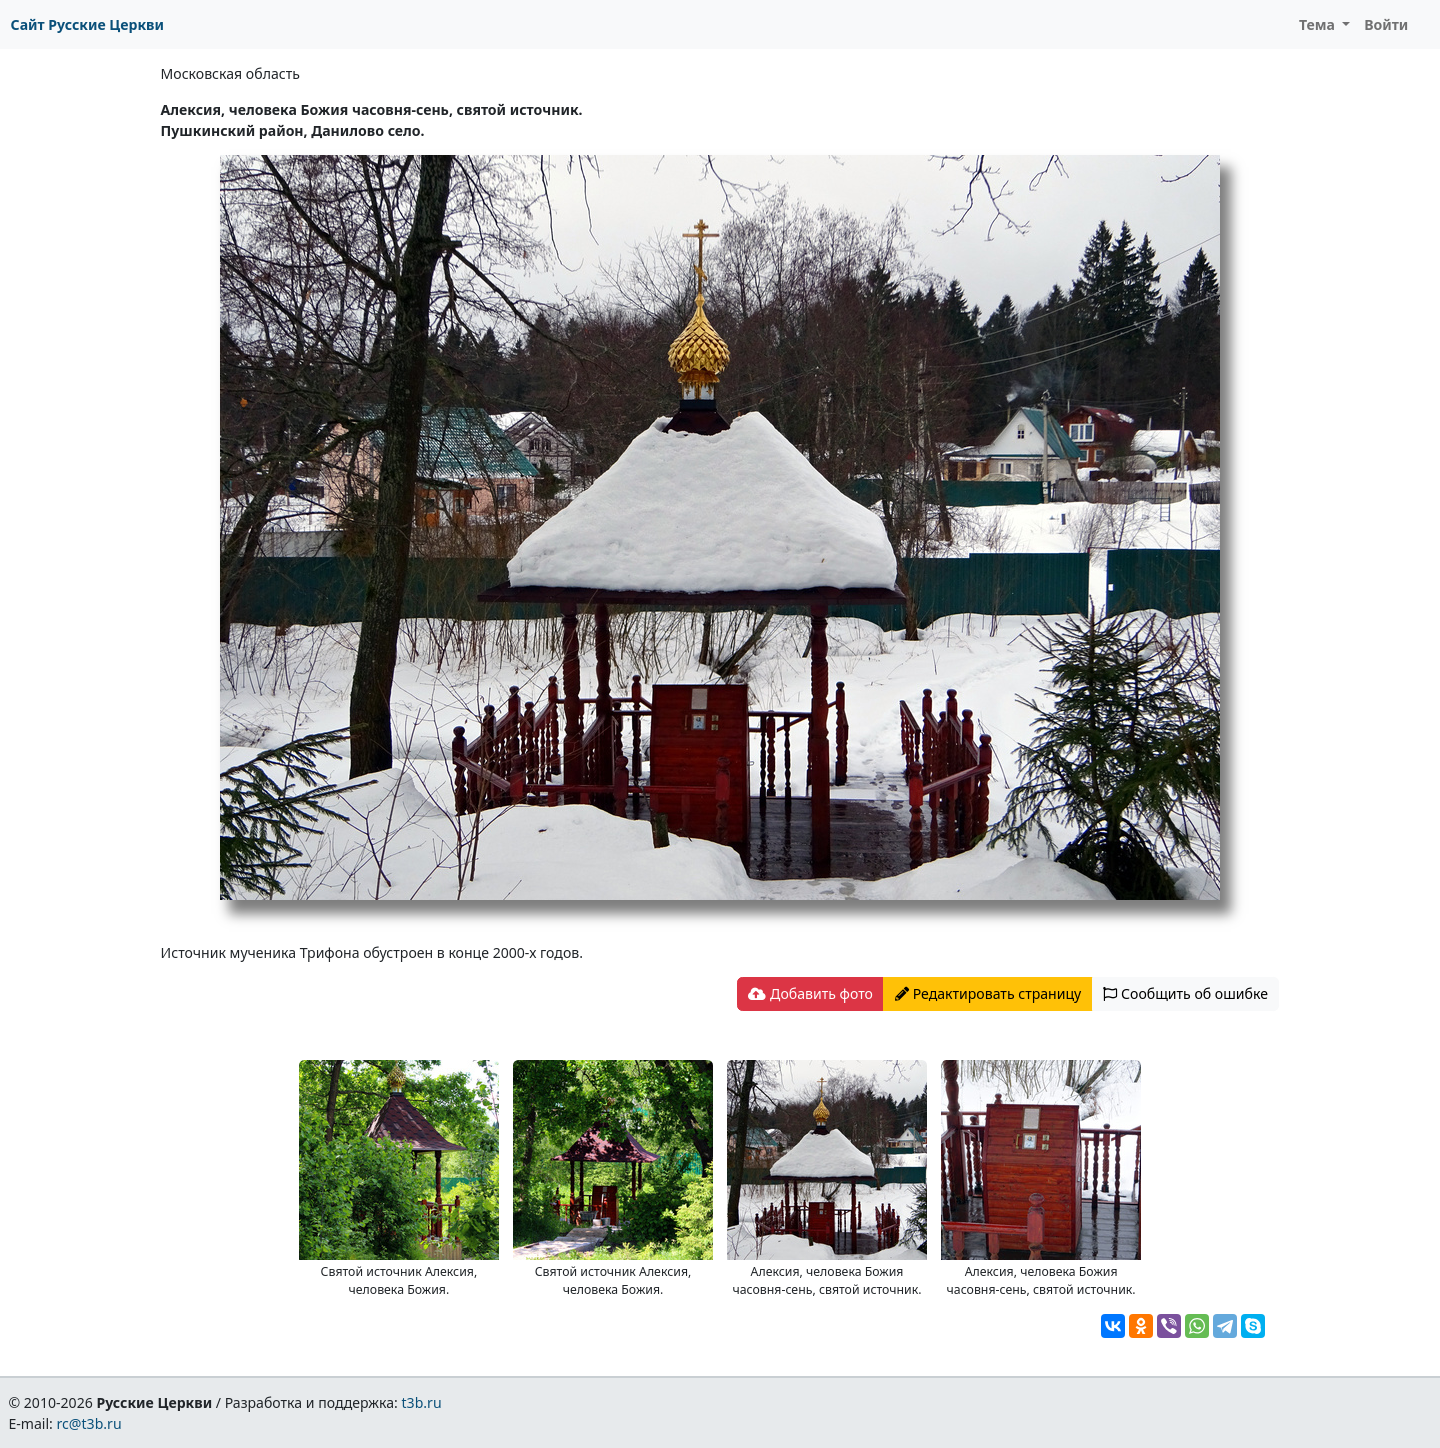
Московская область (230, 73)
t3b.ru (422, 1402)
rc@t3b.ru (89, 1423)
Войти (1386, 24)
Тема (1319, 24)
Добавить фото (810, 993)
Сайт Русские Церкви (87, 24)
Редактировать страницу (988, 993)
